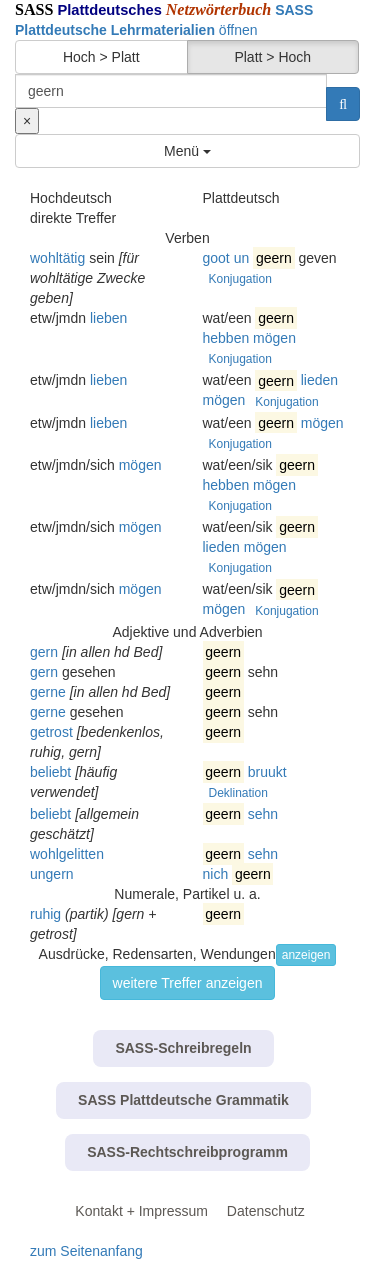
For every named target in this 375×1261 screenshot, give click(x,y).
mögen (274, 338)
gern (44, 652)
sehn (263, 814)
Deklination (238, 793)
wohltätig (57, 258)
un (242, 258)
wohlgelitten (67, 854)
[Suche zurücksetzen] (27, 121)
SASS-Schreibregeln (183, 1048)
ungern (52, 874)
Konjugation (240, 279)
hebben (226, 338)
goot (216, 258)
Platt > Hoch (272, 57)
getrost (51, 732)
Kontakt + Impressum (141, 1211)
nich (216, 874)
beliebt (50, 772)
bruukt (267, 772)
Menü (187, 151)
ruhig (45, 914)
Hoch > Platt (101, 57)
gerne (48, 692)
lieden (319, 380)
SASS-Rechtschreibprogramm (187, 1152)
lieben (108, 318)
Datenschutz (266, 1211)
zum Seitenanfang (86, 1251)
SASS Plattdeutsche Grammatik (183, 1100)
